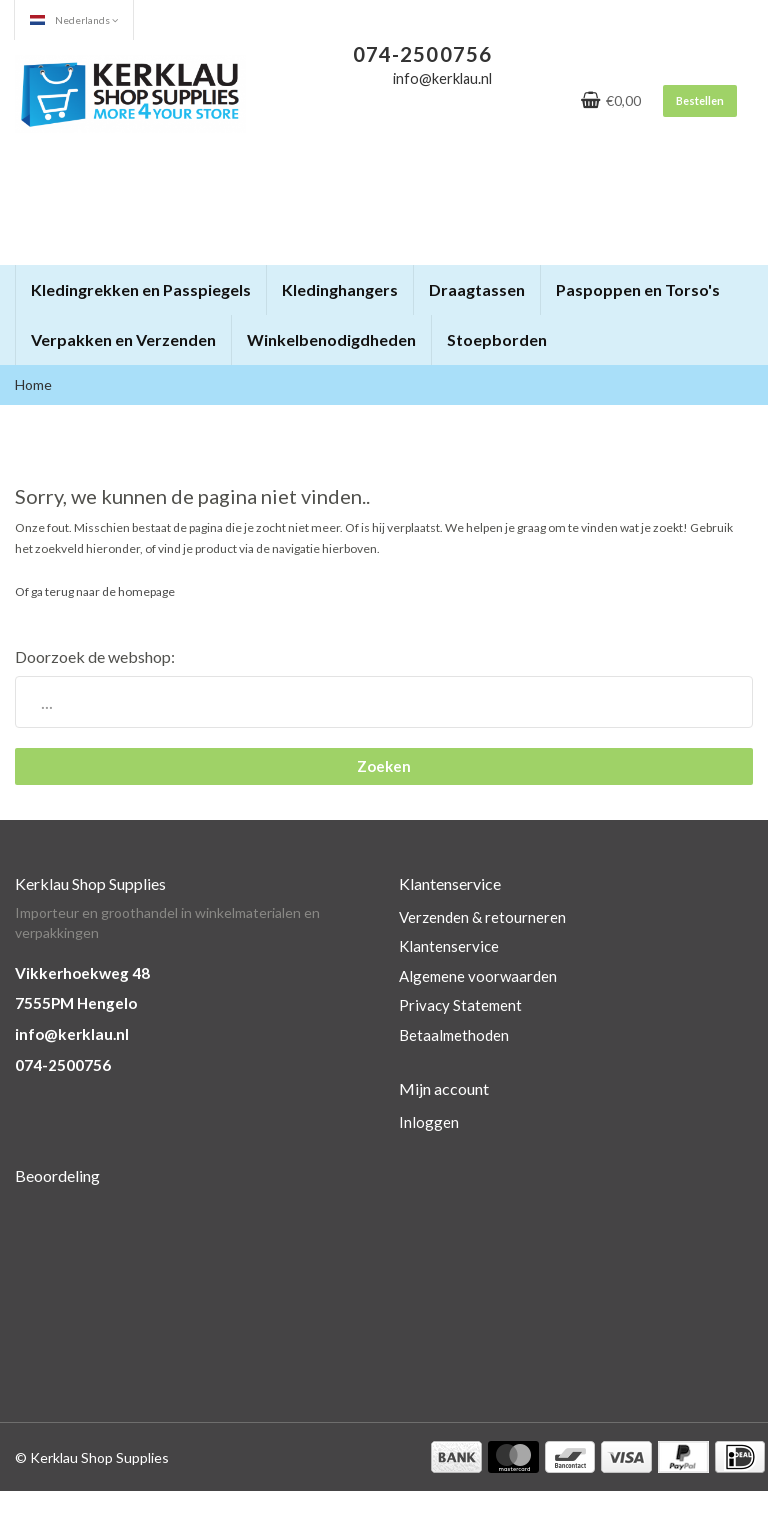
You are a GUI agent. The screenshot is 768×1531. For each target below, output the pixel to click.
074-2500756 (63, 1065)
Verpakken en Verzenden (123, 339)
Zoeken (384, 766)
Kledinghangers (340, 289)
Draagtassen (477, 289)
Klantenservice (449, 946)
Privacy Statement (460, 1005)
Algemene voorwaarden (478, 976)
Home (33, 384)
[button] (250, 281)
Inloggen (429, 1122)
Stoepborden (497, 339)
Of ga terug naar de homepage (95, 591)
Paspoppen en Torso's (638, 289)
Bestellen (700, 100)
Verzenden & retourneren (482, 917)
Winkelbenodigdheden (331, 339)
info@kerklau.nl (72, 1034)
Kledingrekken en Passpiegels (141, 289)
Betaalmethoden (454, 1035)
